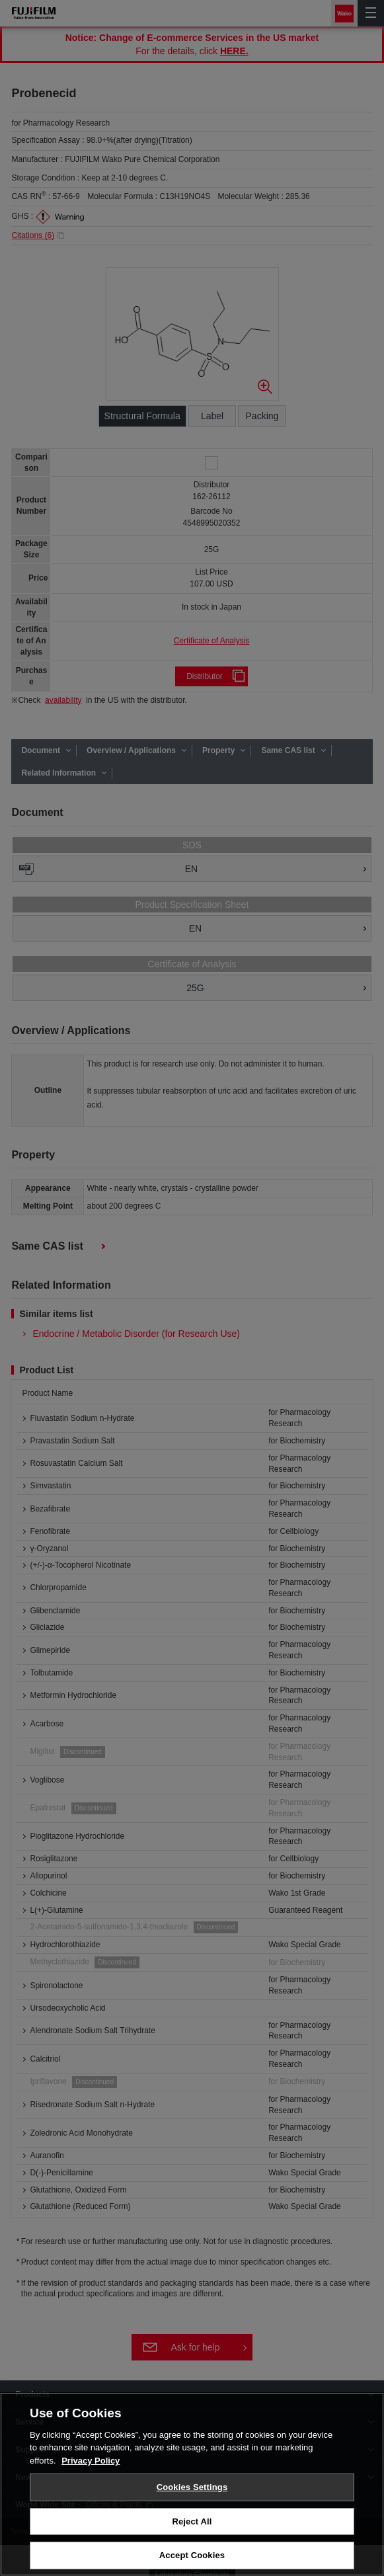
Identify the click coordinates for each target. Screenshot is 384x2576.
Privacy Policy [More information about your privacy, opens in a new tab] (90, 2461)
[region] (192, 2484)
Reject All (191, 2521)
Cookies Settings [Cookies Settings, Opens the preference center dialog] (192, 2487)
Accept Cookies (192, 2555)
